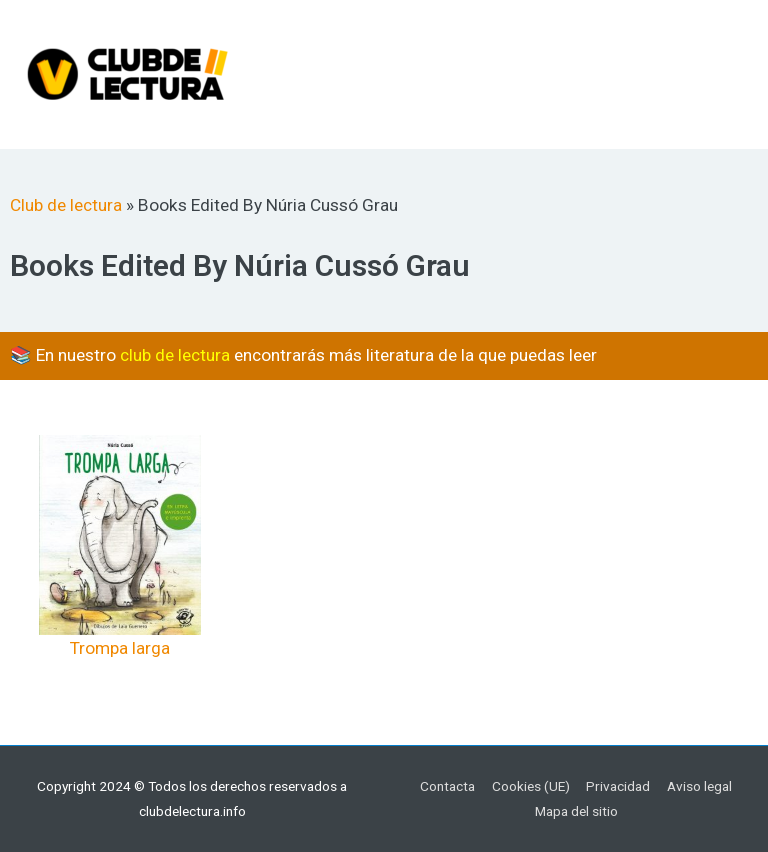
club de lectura (175, 355)
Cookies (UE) (531, 786)
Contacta (447, 786)
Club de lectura (66, 205)
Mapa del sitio (576, 811)
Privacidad (618, 786)
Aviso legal (699, 786)
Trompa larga (120, 648)
